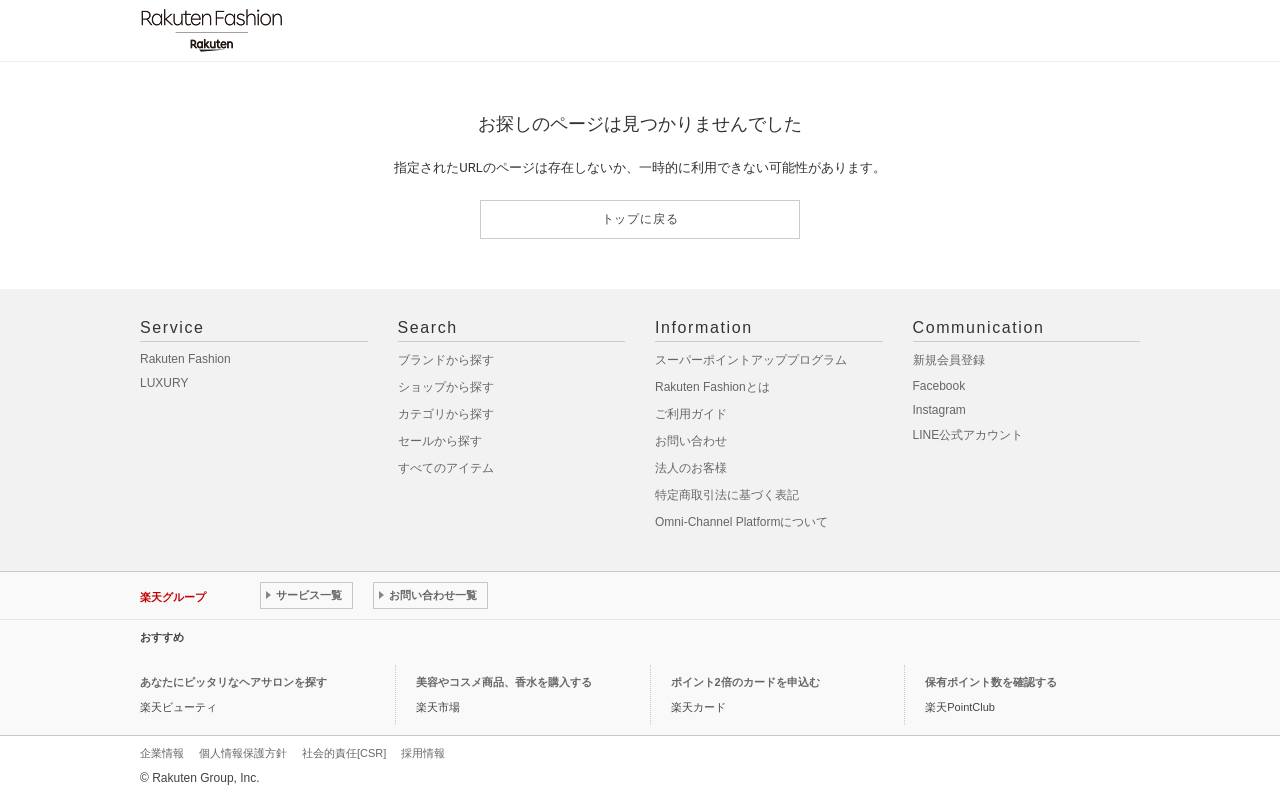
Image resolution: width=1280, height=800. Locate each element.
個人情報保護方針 (243, 753)
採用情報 (423, 753)
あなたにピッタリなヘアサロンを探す (233, 682)
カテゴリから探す (446, 414)
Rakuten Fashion (185, 359)
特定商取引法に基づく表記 (727, 495)
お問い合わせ (691, 441)
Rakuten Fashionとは (712, 387)
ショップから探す (446, 387)
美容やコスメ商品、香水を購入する (504, 682)
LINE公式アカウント (968, 435)
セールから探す (440, 441)
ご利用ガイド (691, 414)
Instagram (939, 410)
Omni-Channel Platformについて (741, 522)
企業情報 (162, 753)
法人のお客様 (691, 468)
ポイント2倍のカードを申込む (745, 682)
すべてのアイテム (446, 468)
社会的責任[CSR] (344, 753)
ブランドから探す (446, 360)
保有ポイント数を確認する (991, 682)
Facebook (939, 386)
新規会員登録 (949, 360)
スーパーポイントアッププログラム (751, 360)
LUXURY (164, 383)
